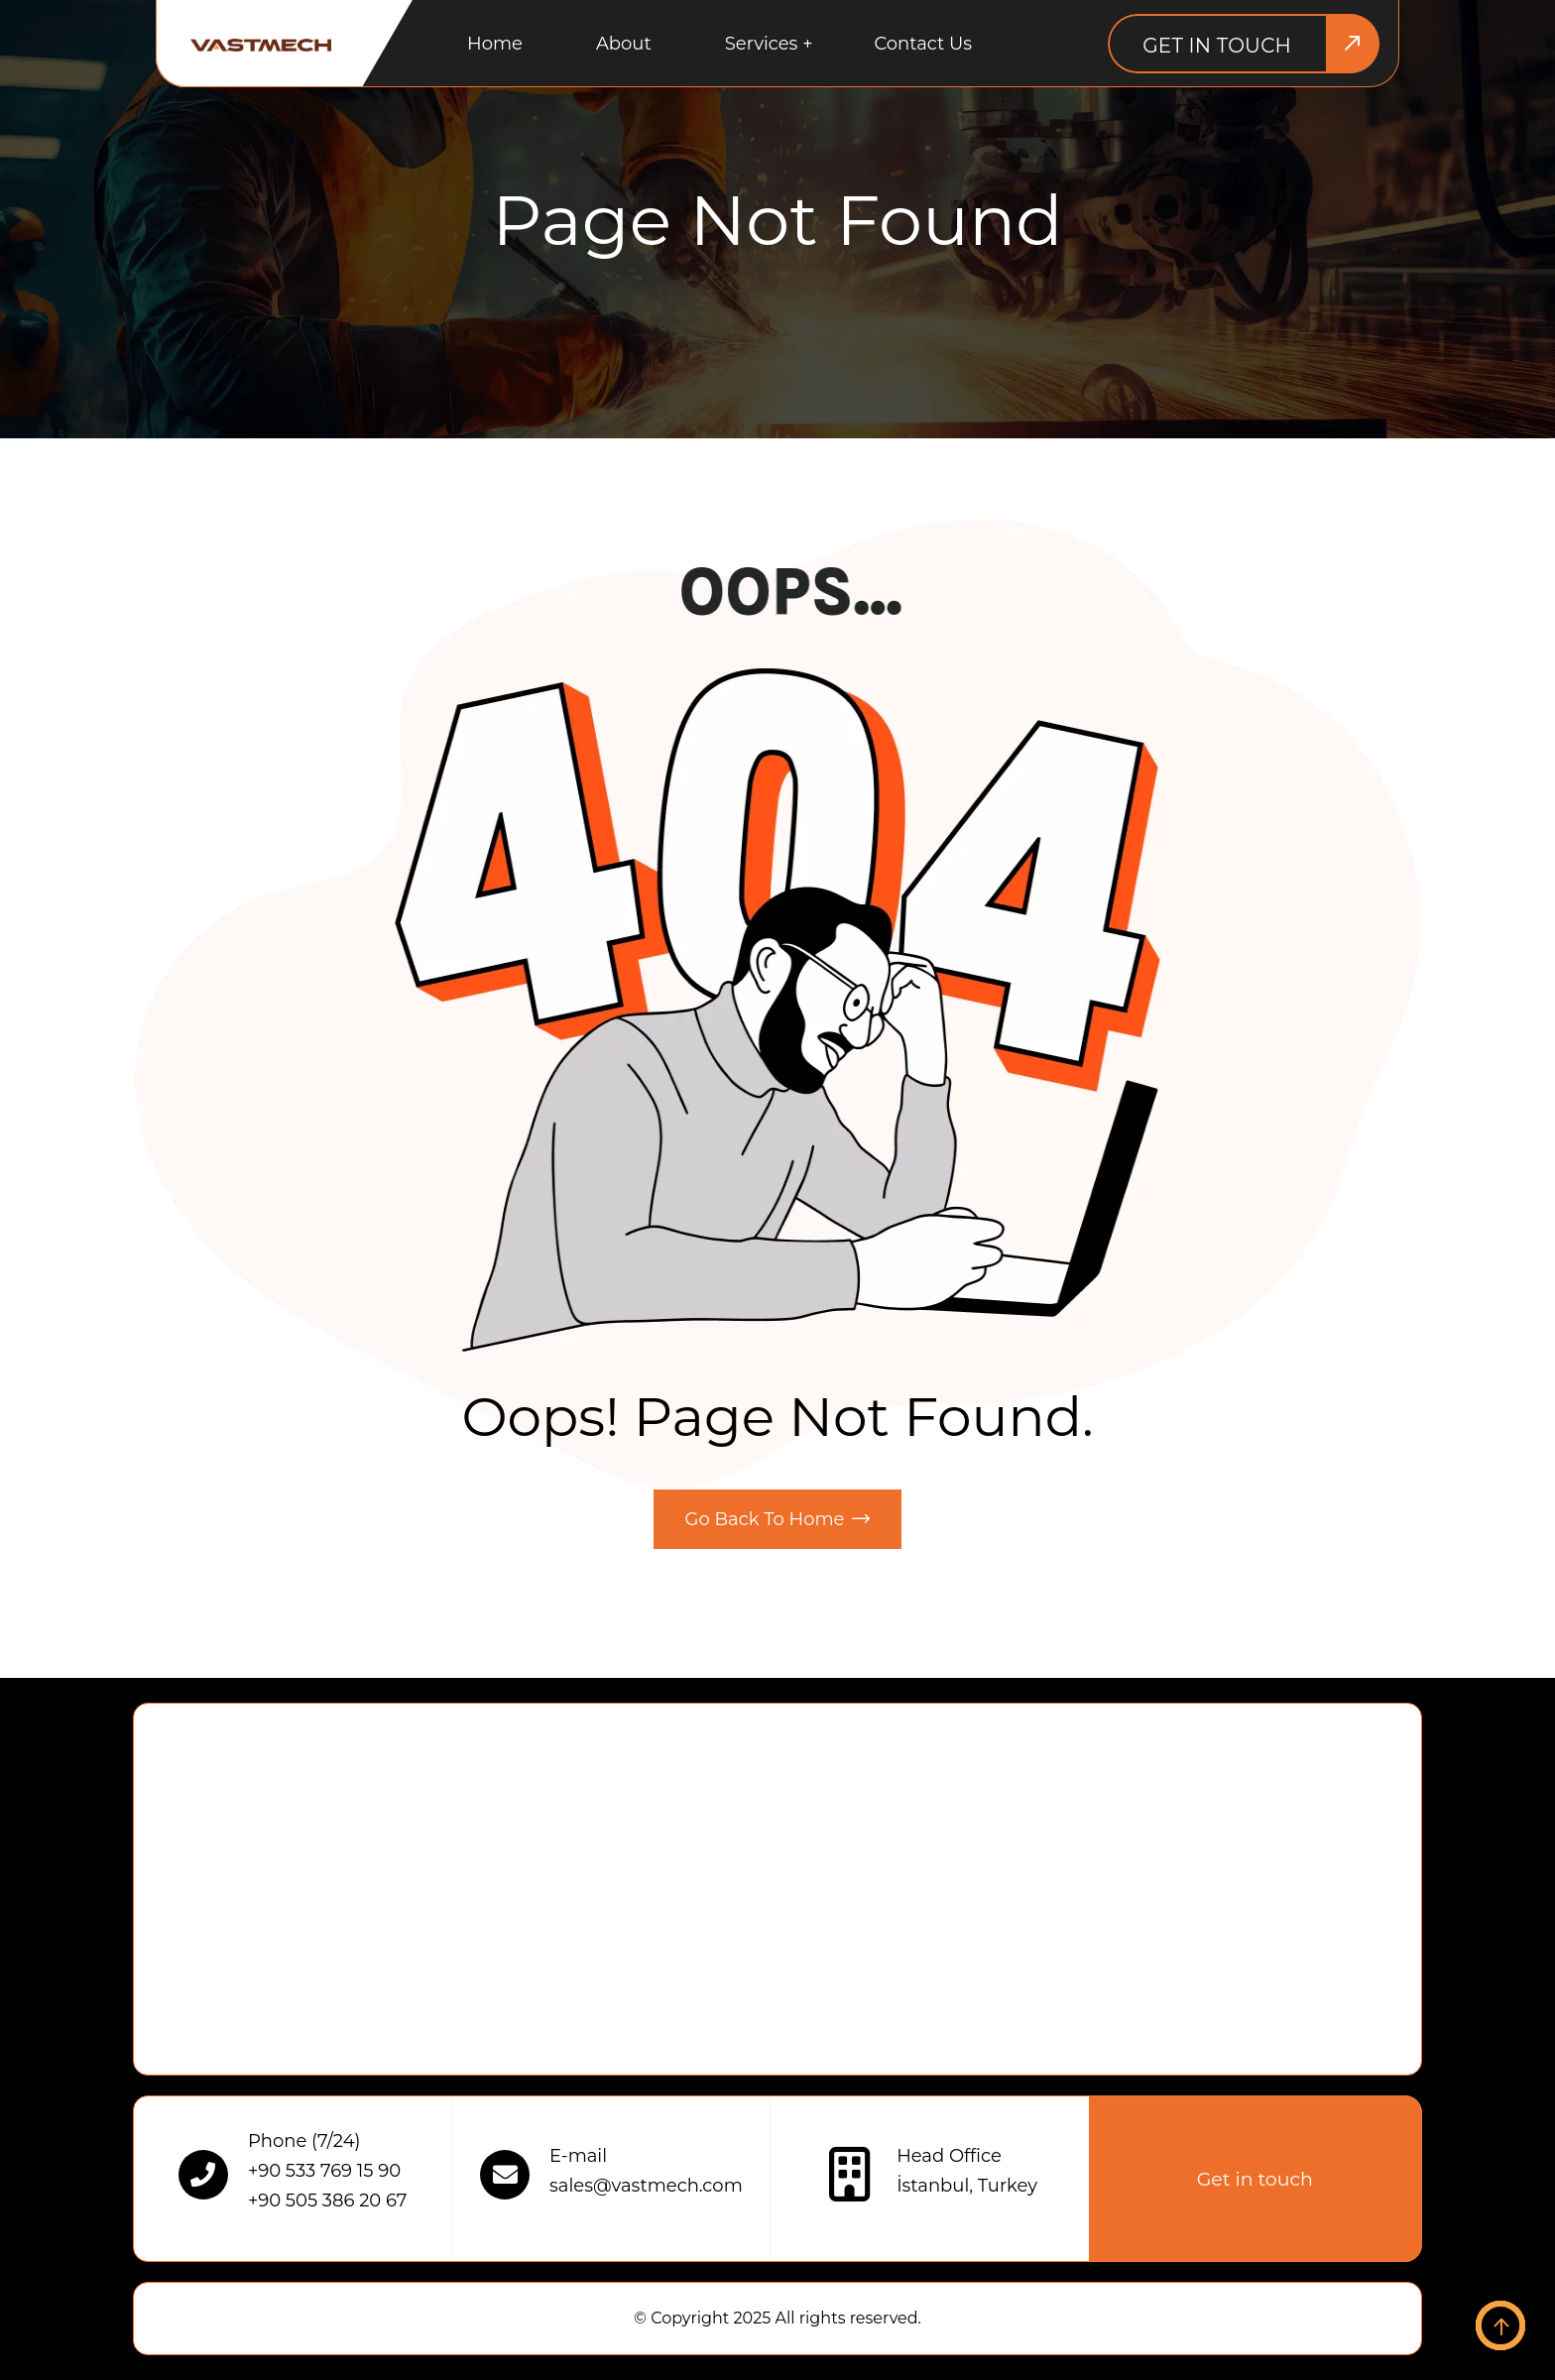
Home (495, 44)
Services (761, 44)
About (624, 44)
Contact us (923, 44)
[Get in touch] (1243, 43)
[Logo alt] (260, 44)
